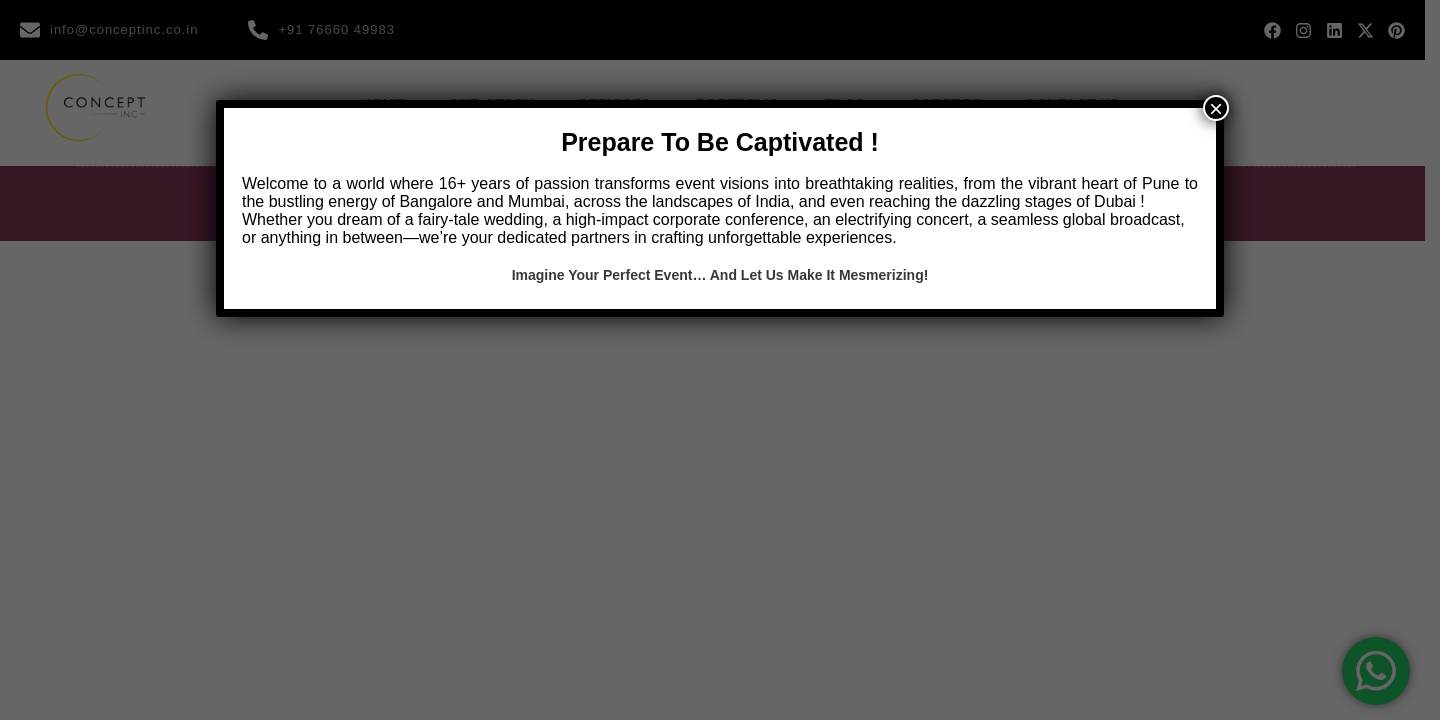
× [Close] (1216, 108)
